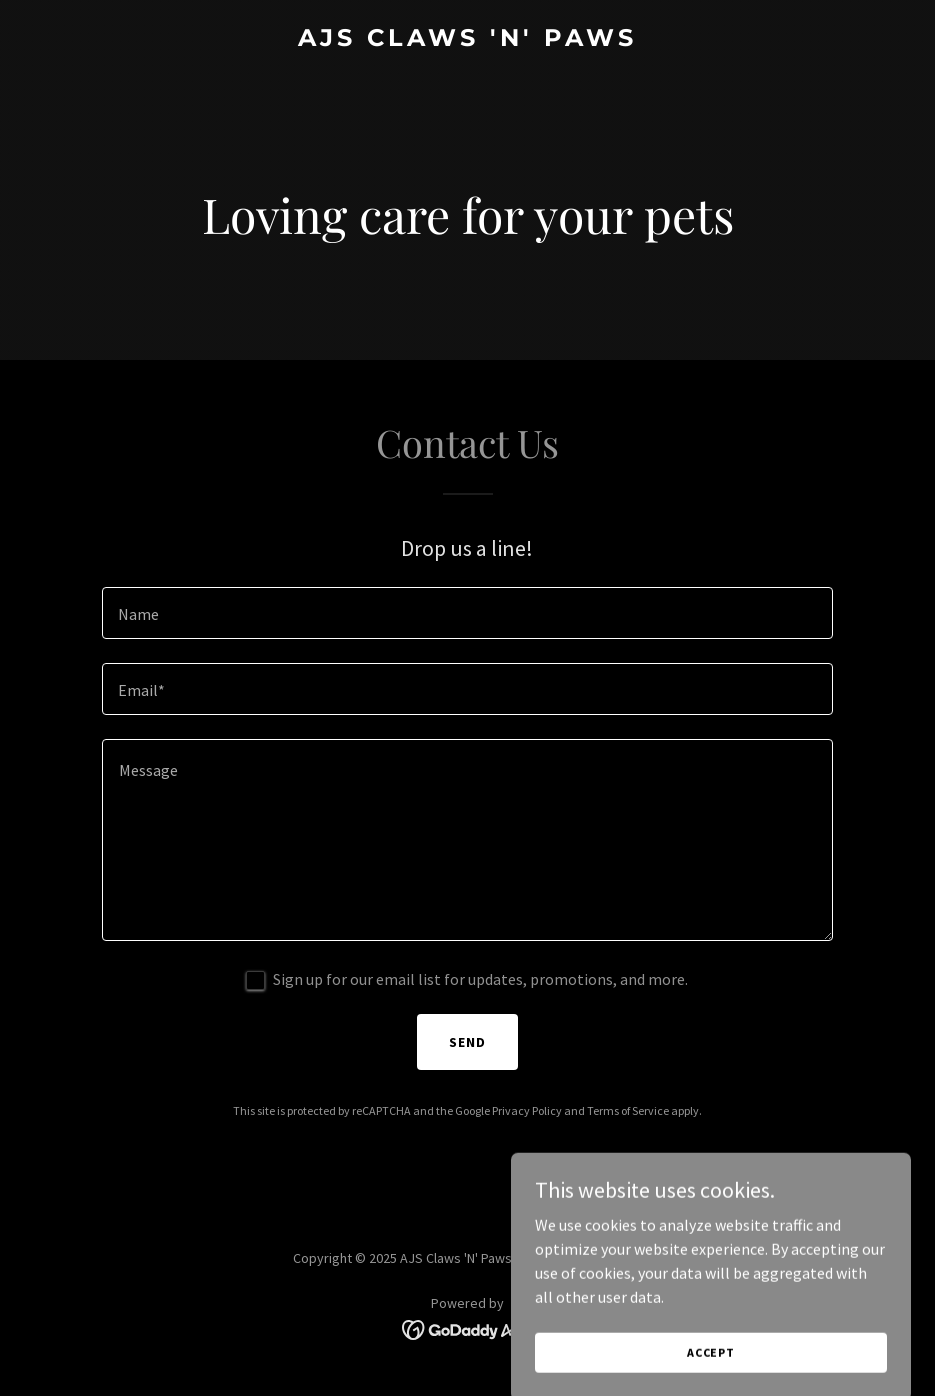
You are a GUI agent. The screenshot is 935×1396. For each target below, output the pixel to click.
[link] (467, 40)
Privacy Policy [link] (527, 1110)
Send (467, 1042)
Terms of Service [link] (628, 1110)
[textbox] (467, 613)
